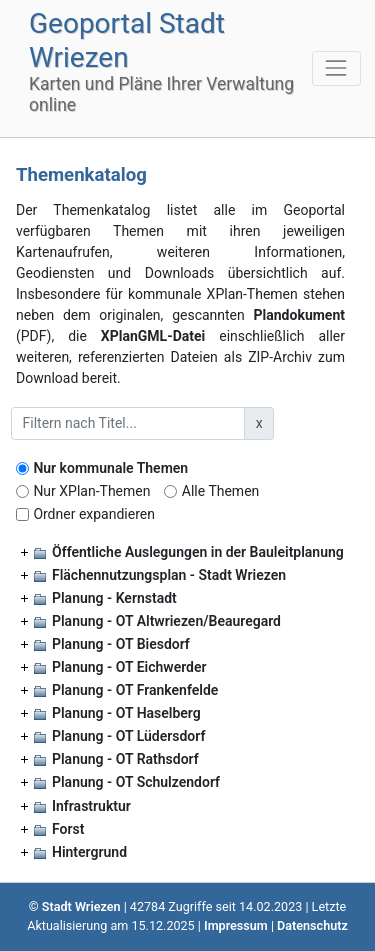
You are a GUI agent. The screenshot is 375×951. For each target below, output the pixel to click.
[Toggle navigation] (336, 68)
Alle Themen (221, 491)
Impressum (236, 925)
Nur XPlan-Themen (91, 491)
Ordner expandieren (94, 514)
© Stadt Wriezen (75, 906)
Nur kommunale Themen (110, 468)
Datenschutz (312, 925)
